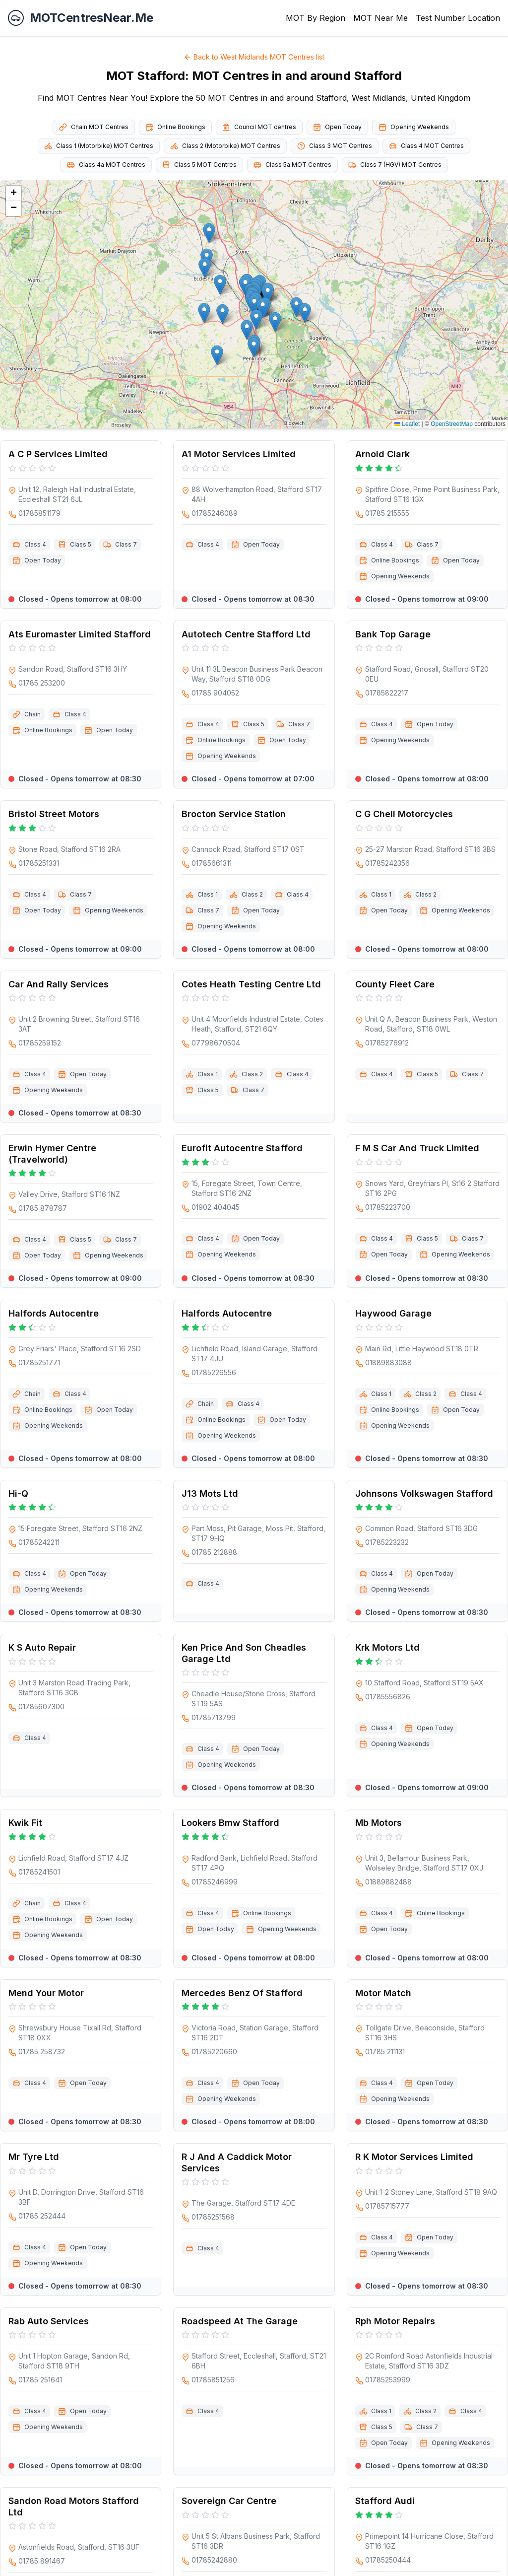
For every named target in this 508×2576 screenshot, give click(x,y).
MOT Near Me (380, 18)
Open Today (337, 127)
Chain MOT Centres (93, 127)
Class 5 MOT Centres (199, 165)
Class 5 (80, 544)
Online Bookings (175, 127)
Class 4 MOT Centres (426, 146)
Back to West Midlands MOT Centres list (254, 57)
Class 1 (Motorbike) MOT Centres (98, 146)
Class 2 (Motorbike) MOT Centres (225, 146)
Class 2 (252, 894)
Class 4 (35, 544)
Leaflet (407, 423)
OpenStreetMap (452, 423)
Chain (32, 714)
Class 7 (126, 544)
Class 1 (207, 894)
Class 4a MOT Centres (106, 165)
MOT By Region (315, 18)
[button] (204, 313)
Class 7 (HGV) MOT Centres (395, 165)
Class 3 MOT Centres (334, 146)
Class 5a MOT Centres (292, 165)
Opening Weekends (414, 127)
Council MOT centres (259, 127)
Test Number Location (458, 18)
